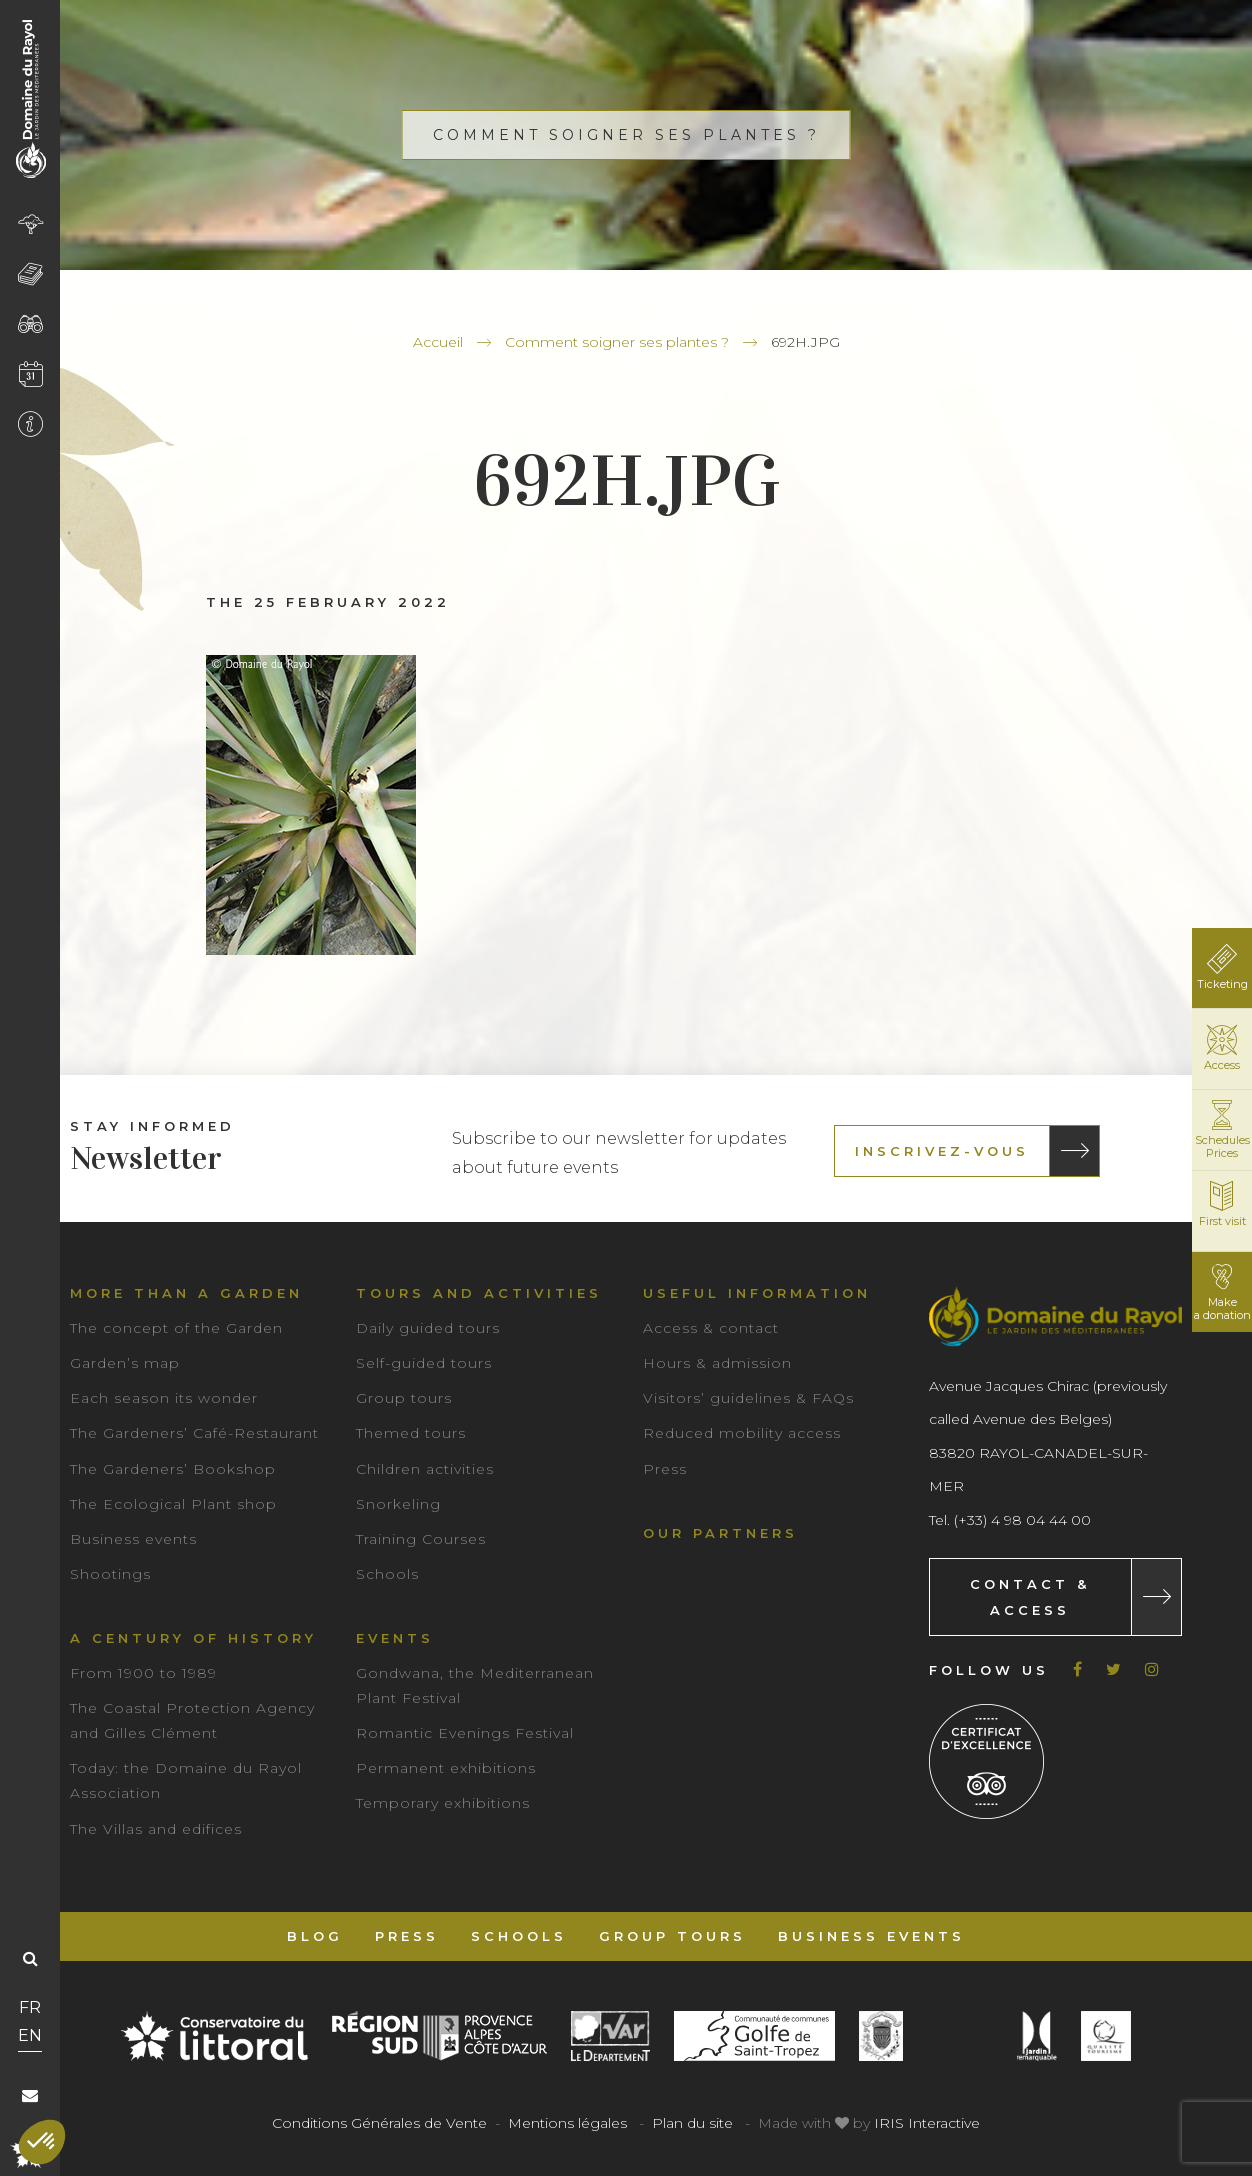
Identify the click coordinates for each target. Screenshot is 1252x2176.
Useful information (757, 1293)
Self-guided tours (424, 1363)
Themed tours (411, 1433)
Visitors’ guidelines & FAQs (748, 1398)
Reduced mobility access (742, 1433)
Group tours (404, 1398)
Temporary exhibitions (443, 1803)
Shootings (110, 1574)
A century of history (193, 1638)
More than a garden (186, 1293)
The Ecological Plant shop (173, 1504)
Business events (133, 1539)
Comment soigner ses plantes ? (617, 342)
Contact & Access (1030, 1597)
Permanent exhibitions (446, 1768)
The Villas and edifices (156, 1829)
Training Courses (421, 1539)
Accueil (438, 342)
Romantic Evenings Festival (465, 1733)
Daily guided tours (428, 1328)
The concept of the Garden (176, 1328)
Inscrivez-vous (942, 1151)
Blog (315, 1936)
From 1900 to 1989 (143, 1673)
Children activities (425, 1469)
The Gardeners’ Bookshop (173, 1469)
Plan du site (692, 2123)
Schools (387, 1574)
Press (665, 1469)
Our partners (720, 1533)
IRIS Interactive (927, 2123)
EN (30, 2035)
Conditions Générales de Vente (379, 2123)
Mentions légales (567, 2123)
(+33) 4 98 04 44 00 (1022, 1520)
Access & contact (711, 1328)
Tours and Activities (479, 1293)
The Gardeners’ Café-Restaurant (194, 1433)
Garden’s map (125, 1363)
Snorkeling (398, 1504)
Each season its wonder (164, 1398)
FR (30, 2007)
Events (395, 1638)
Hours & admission (717, 1363)
